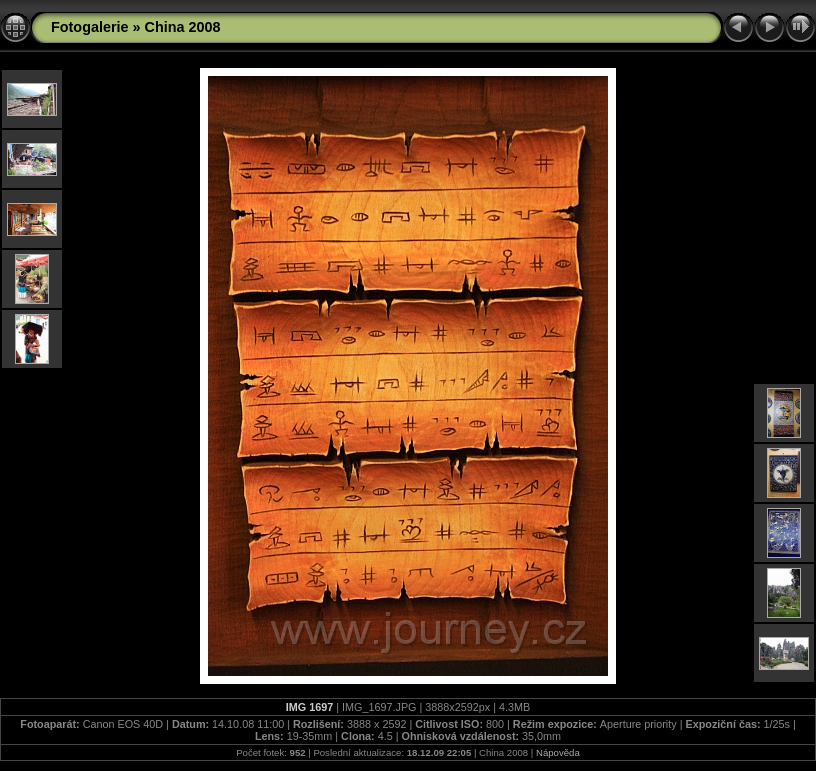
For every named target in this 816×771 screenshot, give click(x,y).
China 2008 (183, 27)
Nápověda (558, 752)
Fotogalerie (90, 27)
